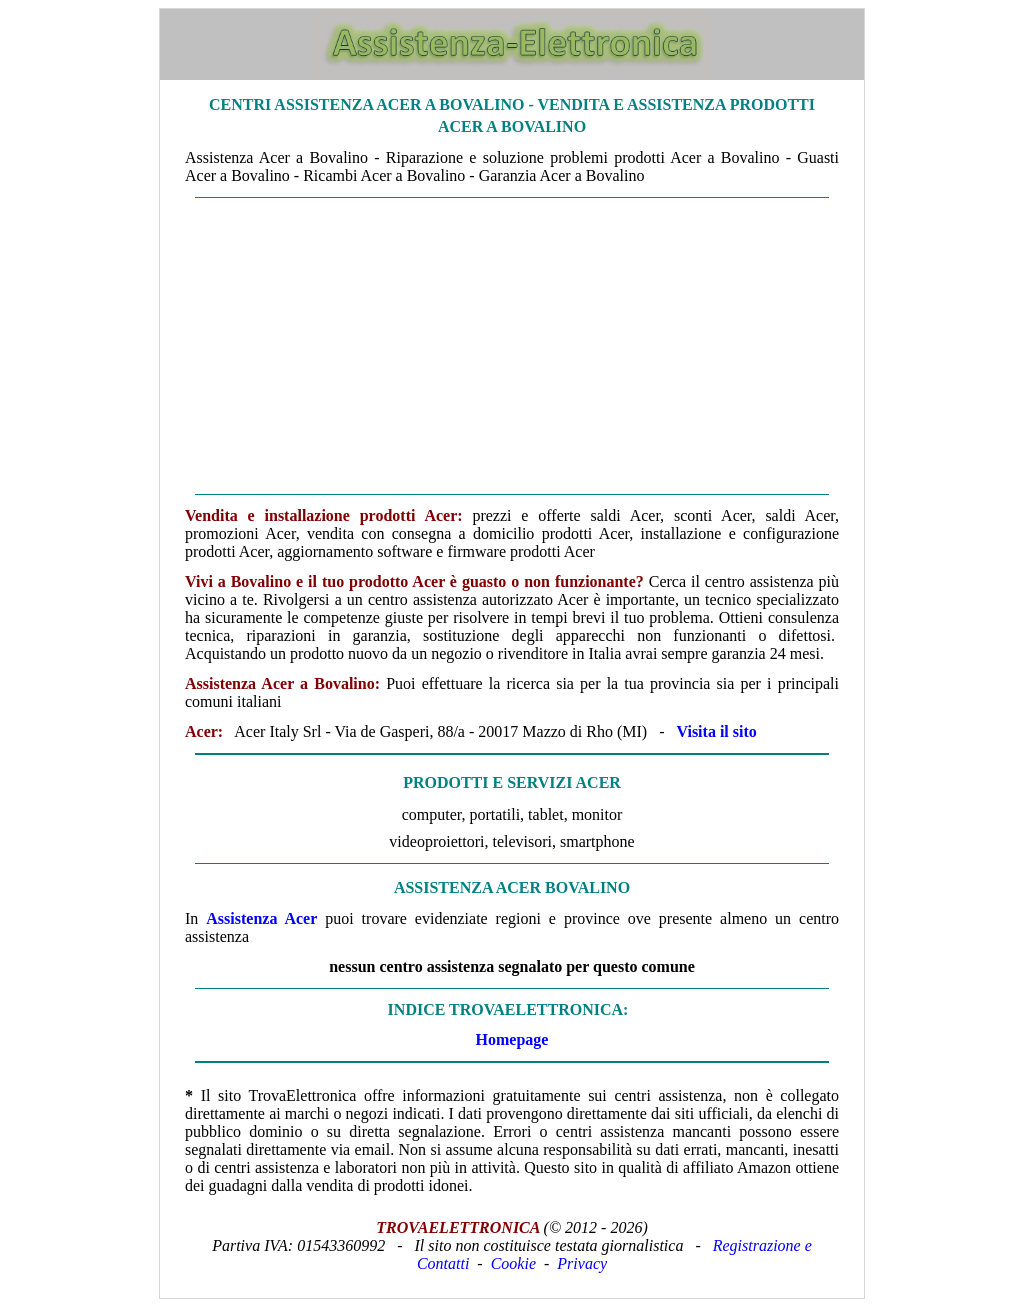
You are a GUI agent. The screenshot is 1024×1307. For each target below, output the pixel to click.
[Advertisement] (512, 346)
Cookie (513, 1263)
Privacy (582, 1263)
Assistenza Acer (261, 918)
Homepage (512, 1039)
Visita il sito (716, 731)
